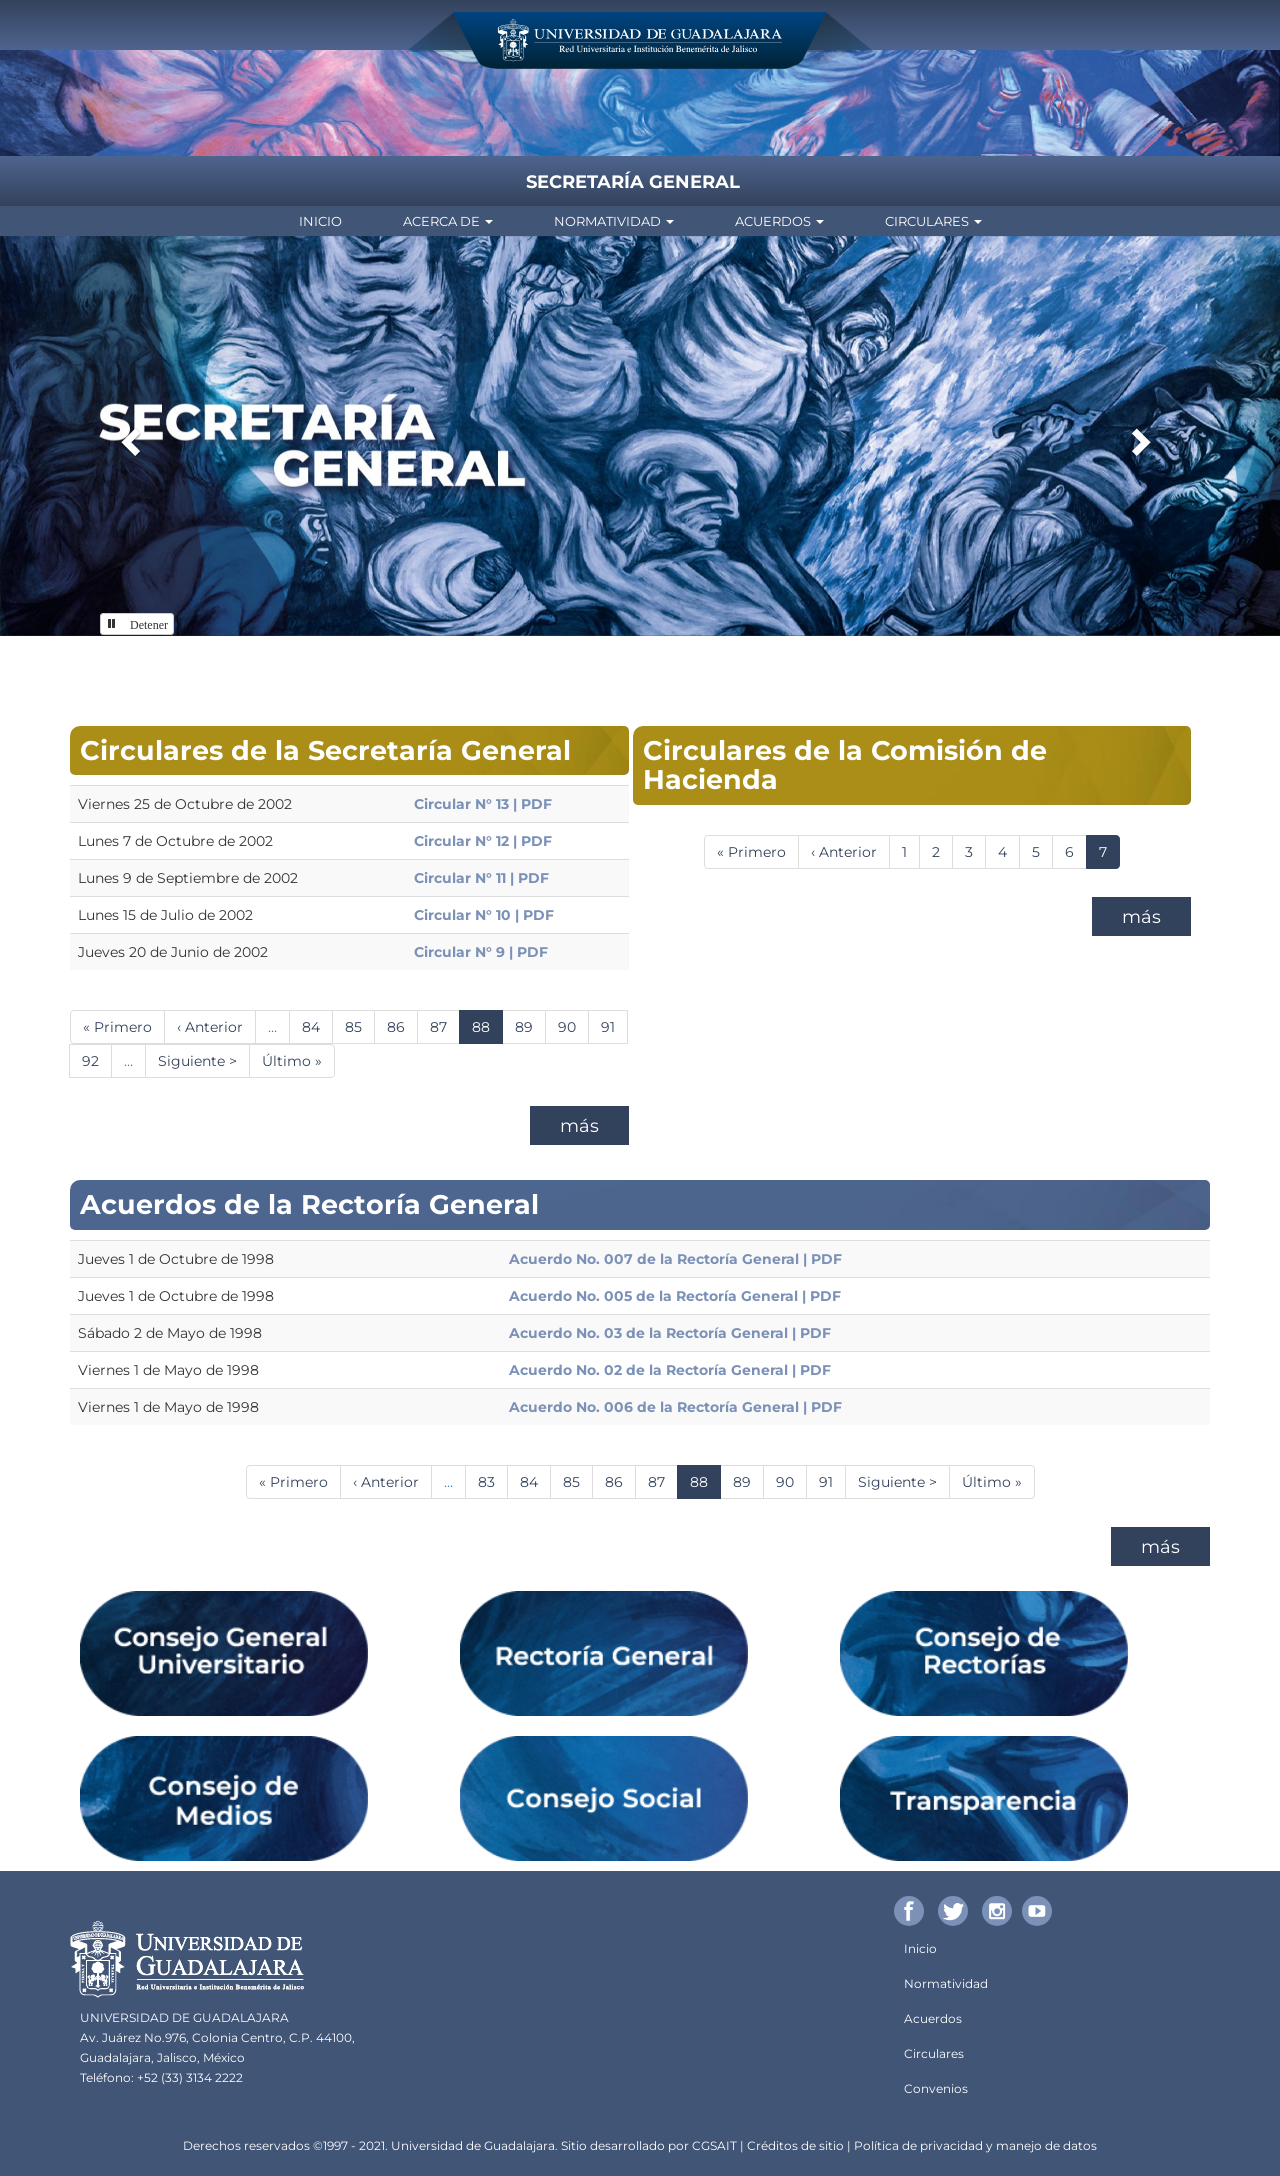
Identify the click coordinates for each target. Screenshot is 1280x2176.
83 (493, 1481)
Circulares (933, 221)
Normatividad (614, 221)
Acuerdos (779, 221)
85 (360, 1026)
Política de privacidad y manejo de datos (975, 2145)
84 (317, 1026)
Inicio (320, 221)
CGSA (709, 2145)
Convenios (936, 2088)
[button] (128, 436)
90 (573, 1026)
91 (614, 1026)
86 (402, 1026)
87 (445, 1026)
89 (530, 1026)
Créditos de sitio (795, 2145)
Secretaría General (633, 182)
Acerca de (448, 221)
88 (487, 1030)
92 (97, 1060)
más (579, 1126)
